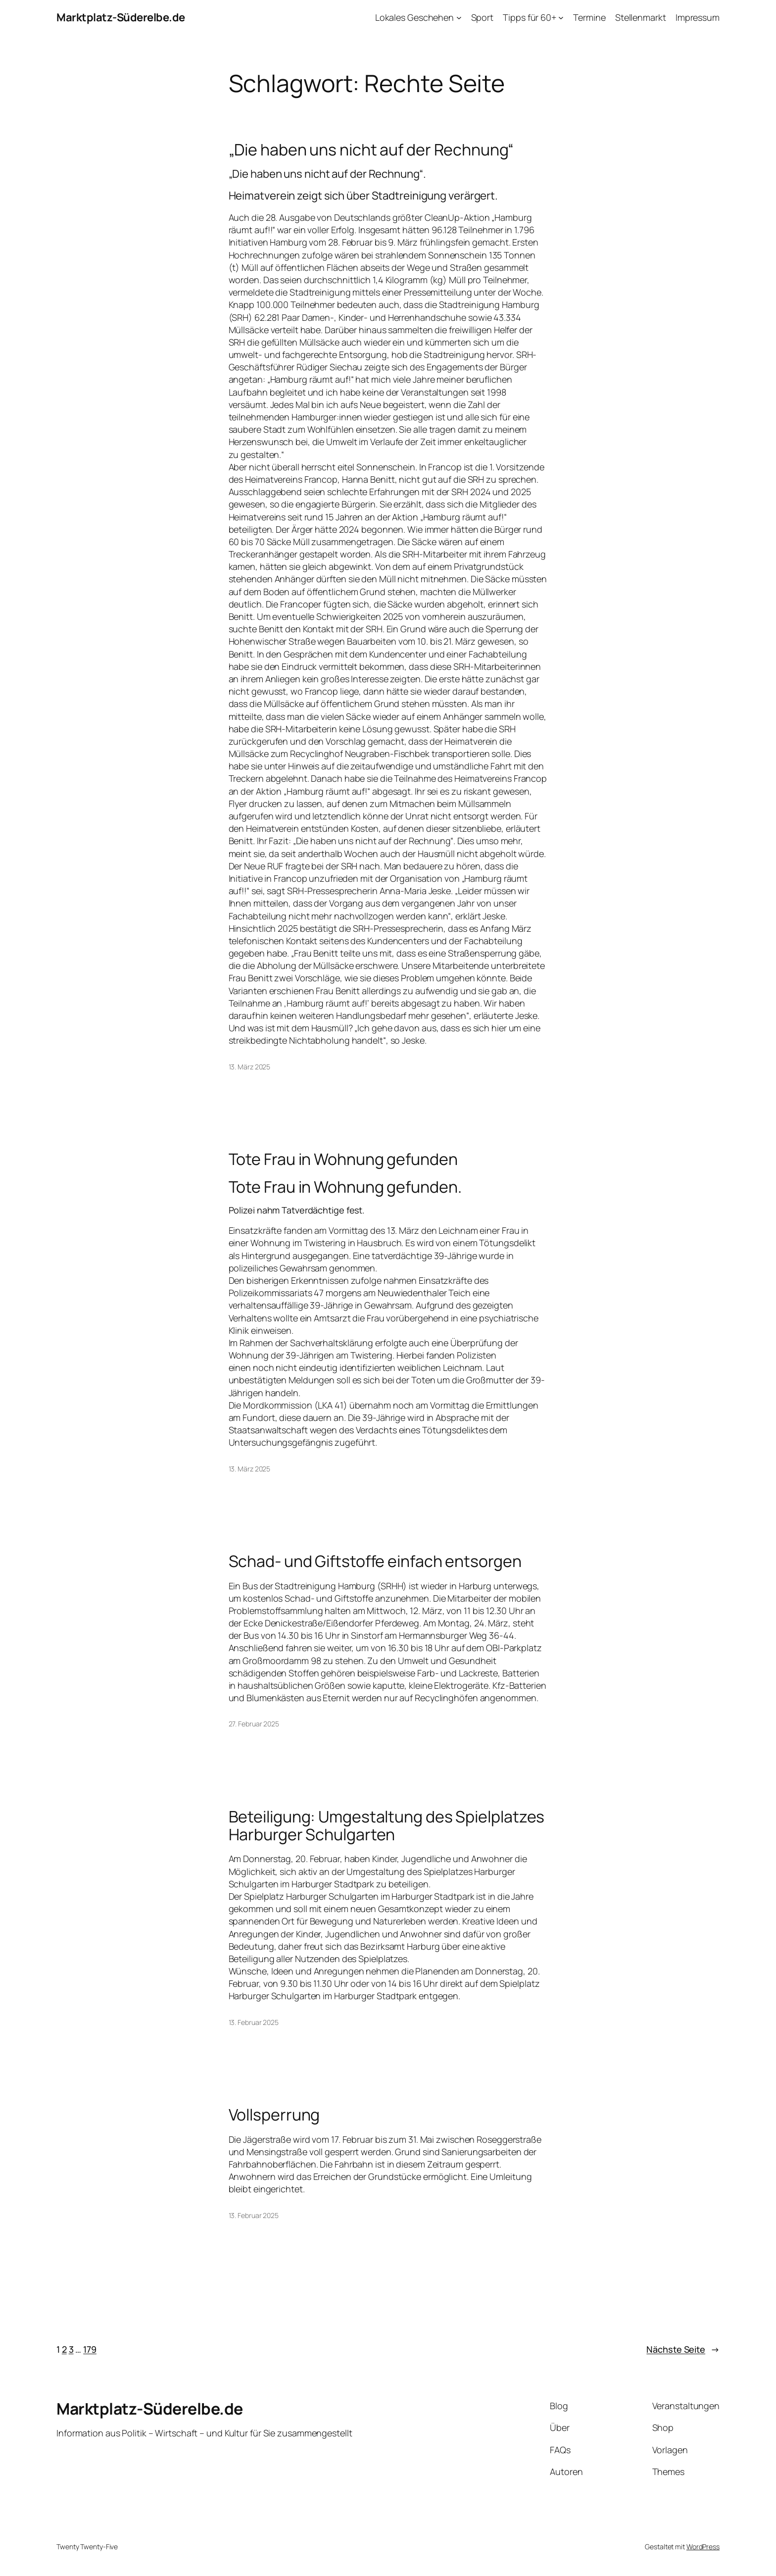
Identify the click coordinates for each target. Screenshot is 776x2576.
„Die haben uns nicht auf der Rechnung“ (371, 149)
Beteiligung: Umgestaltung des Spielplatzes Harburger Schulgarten (387, 1825)
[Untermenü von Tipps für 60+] (561, 17)
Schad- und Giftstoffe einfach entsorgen (375, 1561)
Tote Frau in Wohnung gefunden (343, 1159)
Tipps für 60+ (529, 17)
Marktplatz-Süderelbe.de (120, 17)
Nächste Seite (683, 2349)
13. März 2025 (250, 1066)
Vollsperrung (274, 2114)
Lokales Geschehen (414, 17)
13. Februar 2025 (254, 2022)
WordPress (703, 2546)
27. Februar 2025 (254, 1723)
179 (90, 2349)
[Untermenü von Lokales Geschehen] (459, 17)
